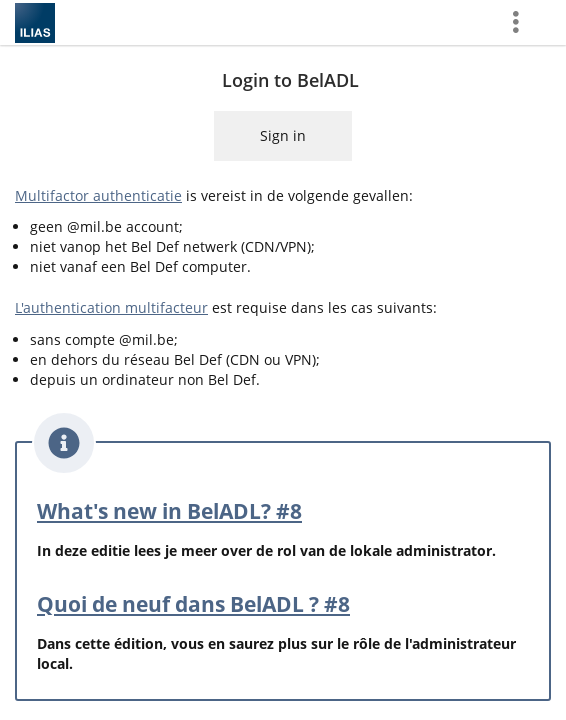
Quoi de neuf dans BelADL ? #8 (193, 604)
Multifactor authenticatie (98, 195)
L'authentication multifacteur (111, 307)
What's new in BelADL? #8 (169, 511)
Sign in (283, 135)
